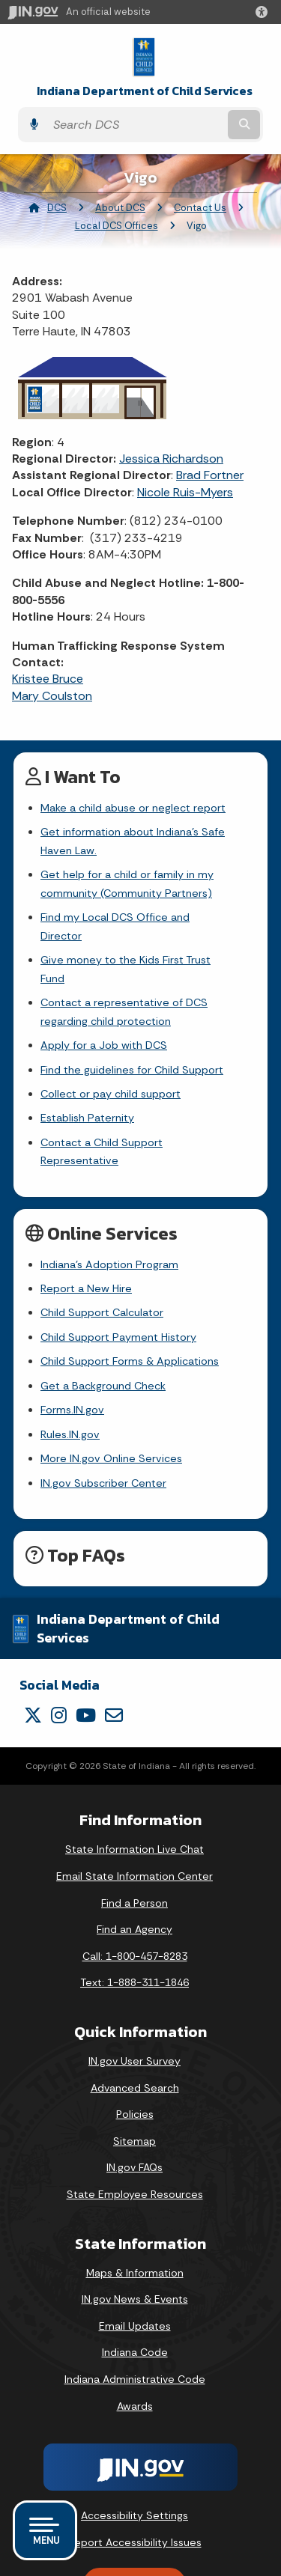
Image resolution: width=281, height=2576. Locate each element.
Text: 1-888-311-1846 (134, 1927)
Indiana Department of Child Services (145, 91)
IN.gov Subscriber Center (103, 1427)
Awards (135, 2350)
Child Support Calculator (101, 1257)
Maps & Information (135, 2217)
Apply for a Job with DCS (103, 1008)
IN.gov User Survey (134, 2006)
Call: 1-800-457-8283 (134, 1900)
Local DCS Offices (116, 225)
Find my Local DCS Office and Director (137, 917)
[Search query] (135, 125)
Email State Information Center (134, 1820)
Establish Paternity (87, 1081)
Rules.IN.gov (70, 1379)
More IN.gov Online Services (111, 1403)
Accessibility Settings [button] (134, 2460)
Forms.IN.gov (72, 1355)
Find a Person (134, 1847)
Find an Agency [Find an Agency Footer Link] (134, 1874)
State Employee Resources (135, 2139)
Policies (135, 2059)
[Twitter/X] (33, 1660)
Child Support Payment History (118, 1282)
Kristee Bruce (47, 678)
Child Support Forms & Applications (129, 1306)
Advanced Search (135, 2032)
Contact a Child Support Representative (142, 1105)
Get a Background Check (103, 1330)
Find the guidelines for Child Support (131, 1033)
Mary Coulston (52, 696)
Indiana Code (135, 2297)
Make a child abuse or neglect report (133, 807)
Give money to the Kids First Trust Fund (139, 942)
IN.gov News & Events (135, 2244)
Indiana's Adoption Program (109, 1209)
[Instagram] (59, 1660)
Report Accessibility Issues (135, 2487)
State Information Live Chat (134, 1794)
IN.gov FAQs (134, 2112)
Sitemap (134, 2085)
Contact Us (200, 207)
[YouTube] (86, 1660)
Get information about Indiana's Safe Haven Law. (132, 840)
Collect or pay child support (110, 1057)
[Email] (114, 1660)
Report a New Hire (86, 1233)
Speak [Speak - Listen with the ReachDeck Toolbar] (132, 2529)
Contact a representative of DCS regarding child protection (124, 974)
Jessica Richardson (171, 458)
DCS (57, 207)
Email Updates (135, 2270)
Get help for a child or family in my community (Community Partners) (127, 883)
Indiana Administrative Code (134, 2324)
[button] (265, 12)
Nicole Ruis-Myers (185, 492)
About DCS (120, 207)
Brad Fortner (210, 475)
